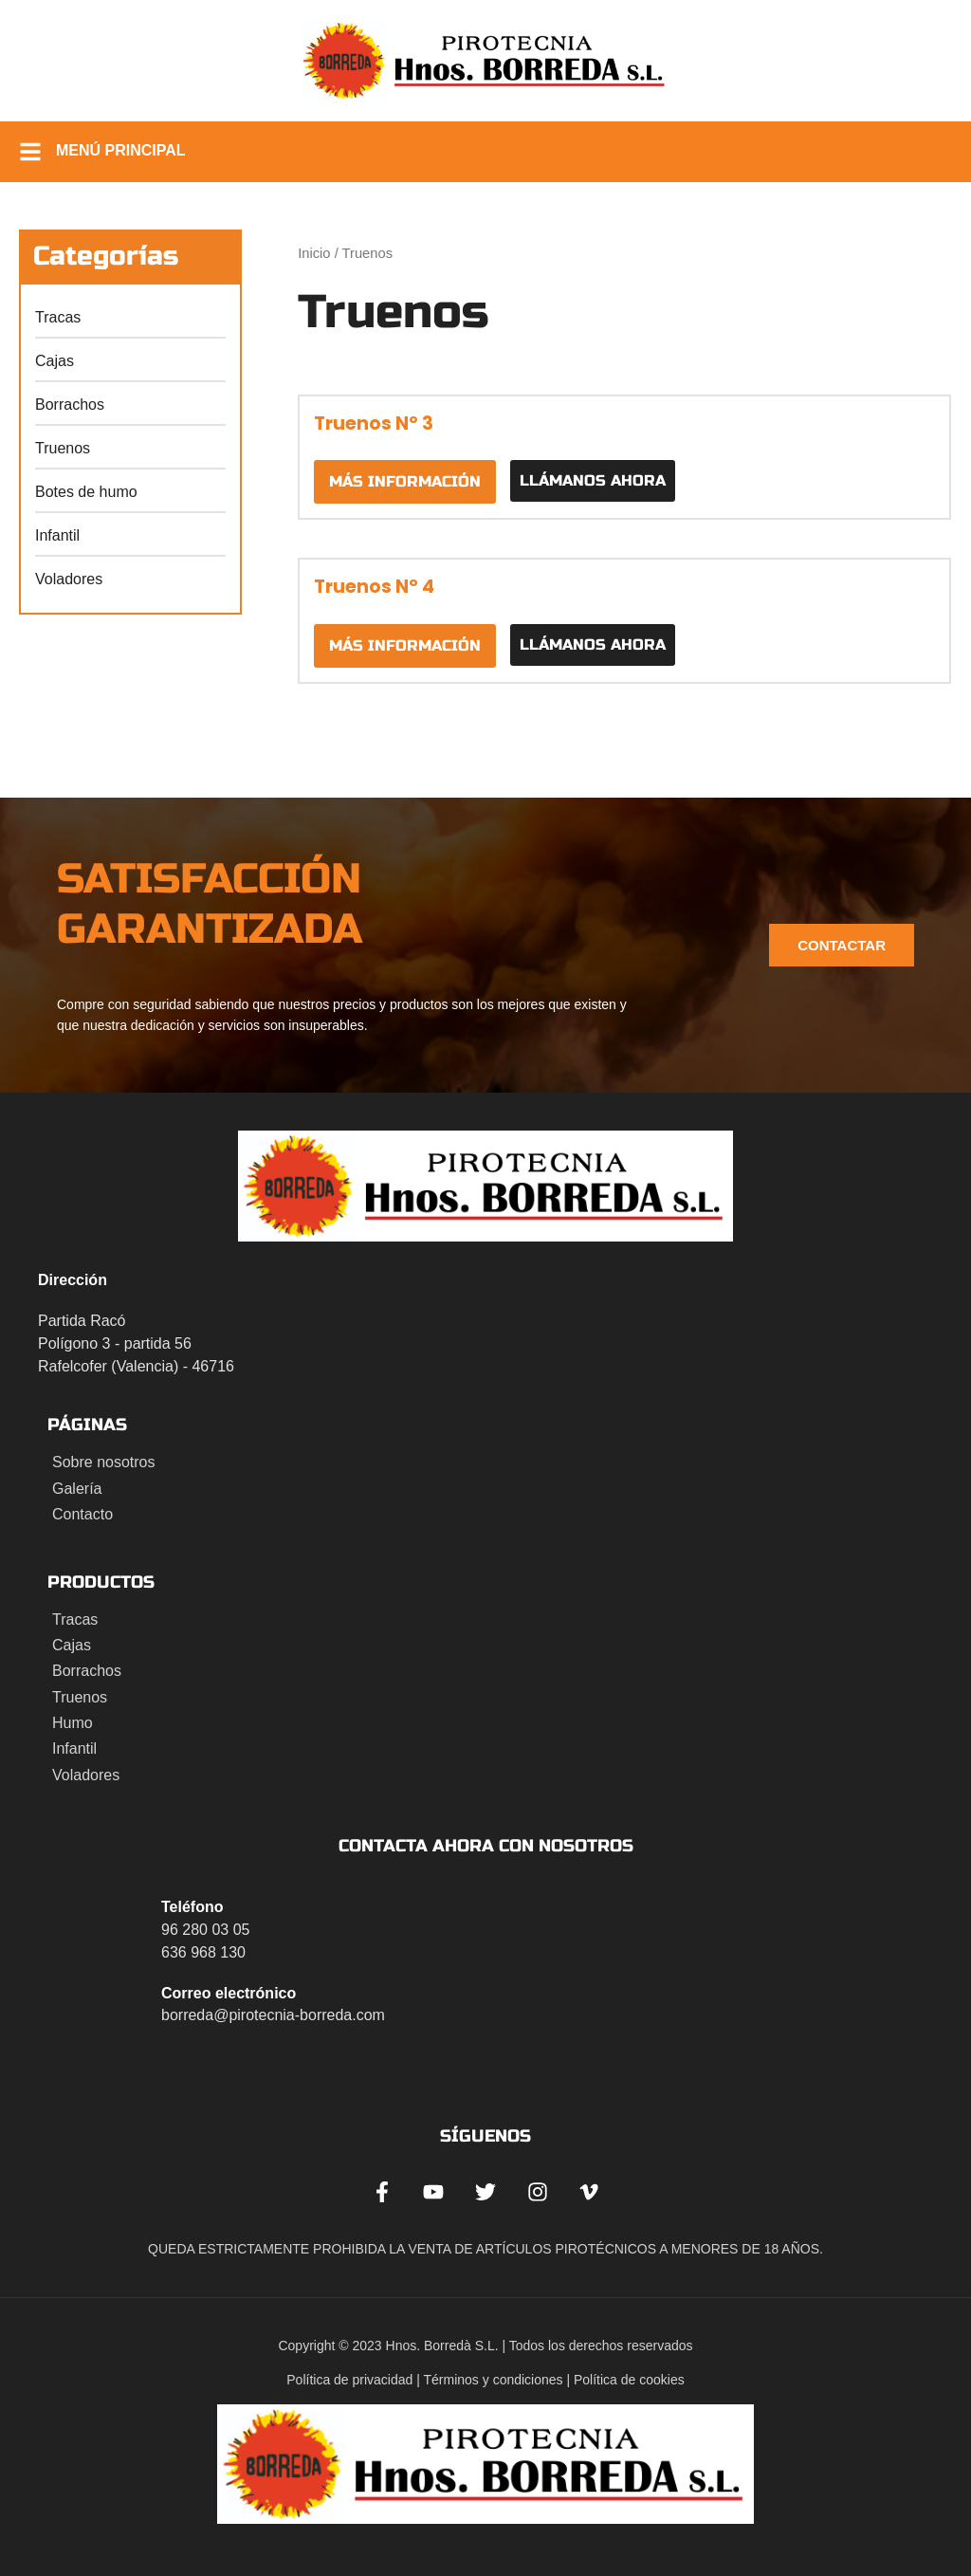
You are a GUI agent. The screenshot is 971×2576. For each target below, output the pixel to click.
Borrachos (69, 404)
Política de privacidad (349, 2379)
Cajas (54, 361)
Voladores (68, 579)
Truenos (62, 448)
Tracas (58, 317)
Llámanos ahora (593, 480)
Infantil (57, 535)
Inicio (314, 253)
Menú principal (121, 150)
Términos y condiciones (493, 2379)
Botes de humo (86, 492)
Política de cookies (629, 2379)
